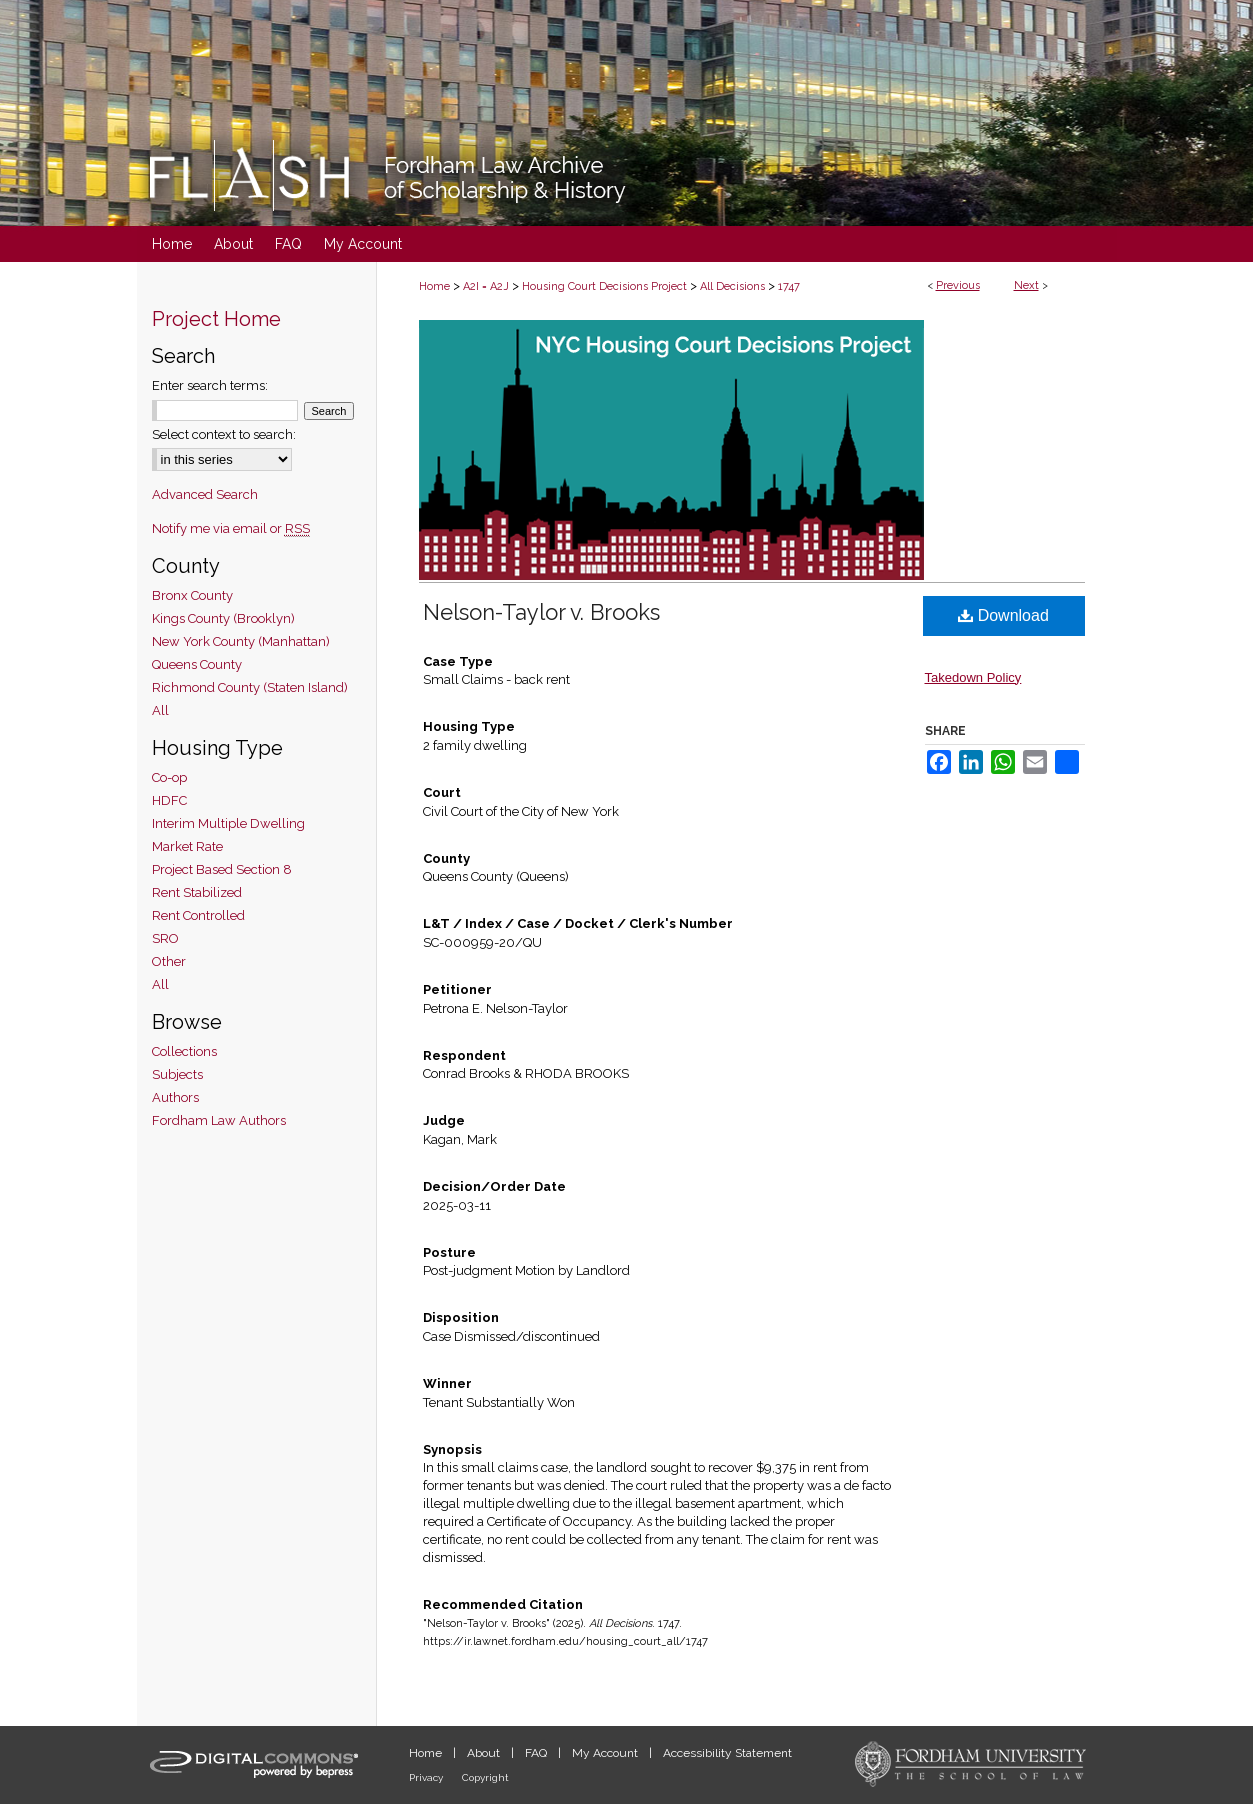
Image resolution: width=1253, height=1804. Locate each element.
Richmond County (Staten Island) (250, 687)
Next (1026, 285)
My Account (606, 1753)
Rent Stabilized (197, 892)
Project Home (216, 319)
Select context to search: (224, 434)
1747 (789, 286)
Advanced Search (205, 494)
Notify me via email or (231, 528)
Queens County (197, 664)
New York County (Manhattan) (241, 641)
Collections (184, 1051)
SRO (165, 938)
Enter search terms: (210, 385)
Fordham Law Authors (219, 1120)
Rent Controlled (198, 915)
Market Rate (187, 846)
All (160, 710)
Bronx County (192, 595)
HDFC (169, 800)
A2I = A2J (486, 286)
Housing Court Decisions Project (604, 286)
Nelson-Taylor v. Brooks (541, 612)
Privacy (427, 1777)
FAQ (537, 1753)
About (485, 1753)
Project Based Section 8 (222, 869)
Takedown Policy (973, 677)
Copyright (485, 1777)
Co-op (169, 777)
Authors (175, 1097)
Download (1003, 615)
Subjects (177, 1074)
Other (169, 961)
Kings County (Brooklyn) (223, 618)
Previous (958, 285)
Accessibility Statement (727, 1753)
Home (434, 286)
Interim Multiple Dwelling (228, 823)
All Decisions (732, 286)
